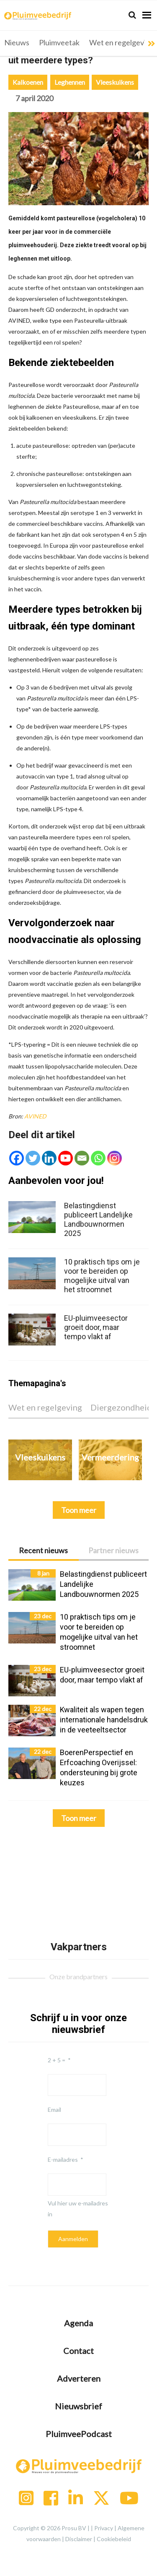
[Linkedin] (49, 1158)
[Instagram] (114, 1158)
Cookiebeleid (114, 2538)
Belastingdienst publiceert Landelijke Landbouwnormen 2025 (98, 1219)
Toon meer (78, 1818)
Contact (78, 2351)
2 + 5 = (56, 2060)
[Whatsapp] (98, 1158)
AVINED (35, 1116)
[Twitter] (33, 1158)
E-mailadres (63, 2159)
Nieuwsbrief (78, 2406)
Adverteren (78, 2378)
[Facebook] (16, 1158)
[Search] (132, 15)
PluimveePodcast (79, 2434)
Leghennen (69, 82)
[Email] (82, 1158)
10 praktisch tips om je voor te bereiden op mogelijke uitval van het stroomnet (102, 1275)
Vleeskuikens (115, 82)
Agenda (78, 2323)
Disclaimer (78, 2538)
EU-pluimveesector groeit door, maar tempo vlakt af (96, 1327)
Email (54, 2109)
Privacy (103, 2528)
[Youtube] (65, 1158)
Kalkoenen (28, 82)
